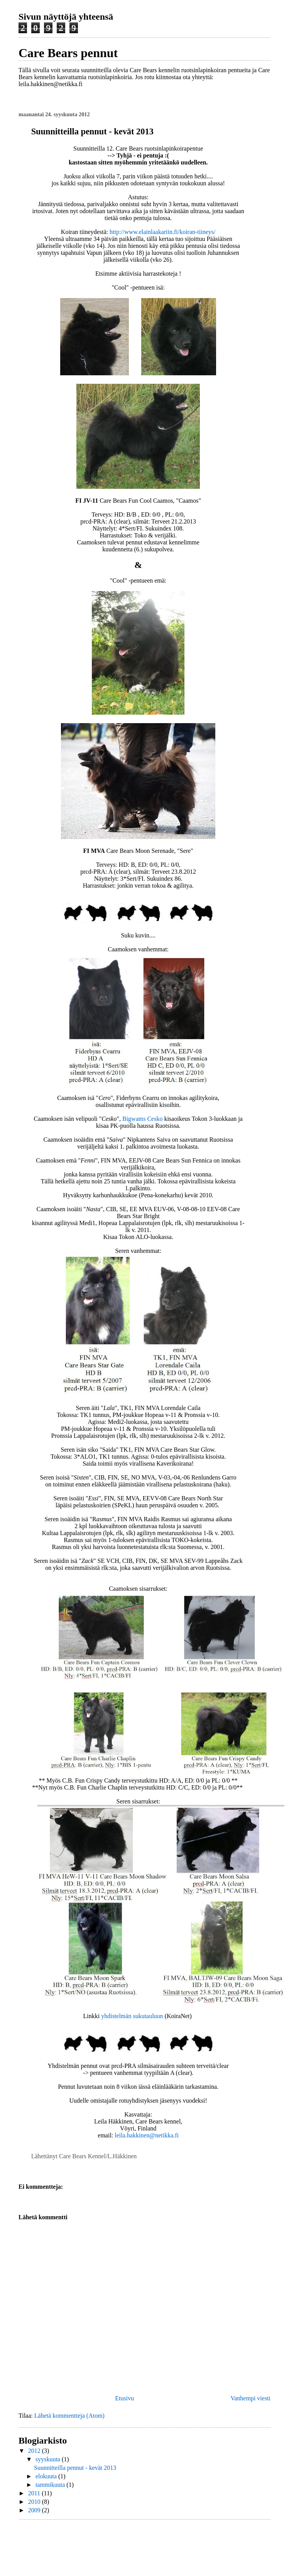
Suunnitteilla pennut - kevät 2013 (75, 2467)
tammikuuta (50, 2484)
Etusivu (124, 2398)
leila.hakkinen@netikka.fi (147, 2135)
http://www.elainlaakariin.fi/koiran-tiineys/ (162, 232)
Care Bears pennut (68, 53)
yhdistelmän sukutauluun (132, 2016)
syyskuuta (48, 2459)
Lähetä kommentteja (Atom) (69, 2415)
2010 (35, 2501)
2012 (35, 2450)
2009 (35, 2510)
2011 (35, 2493)
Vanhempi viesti (250, 2398)
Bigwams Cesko (142, 1118)
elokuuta (46, 2476)
